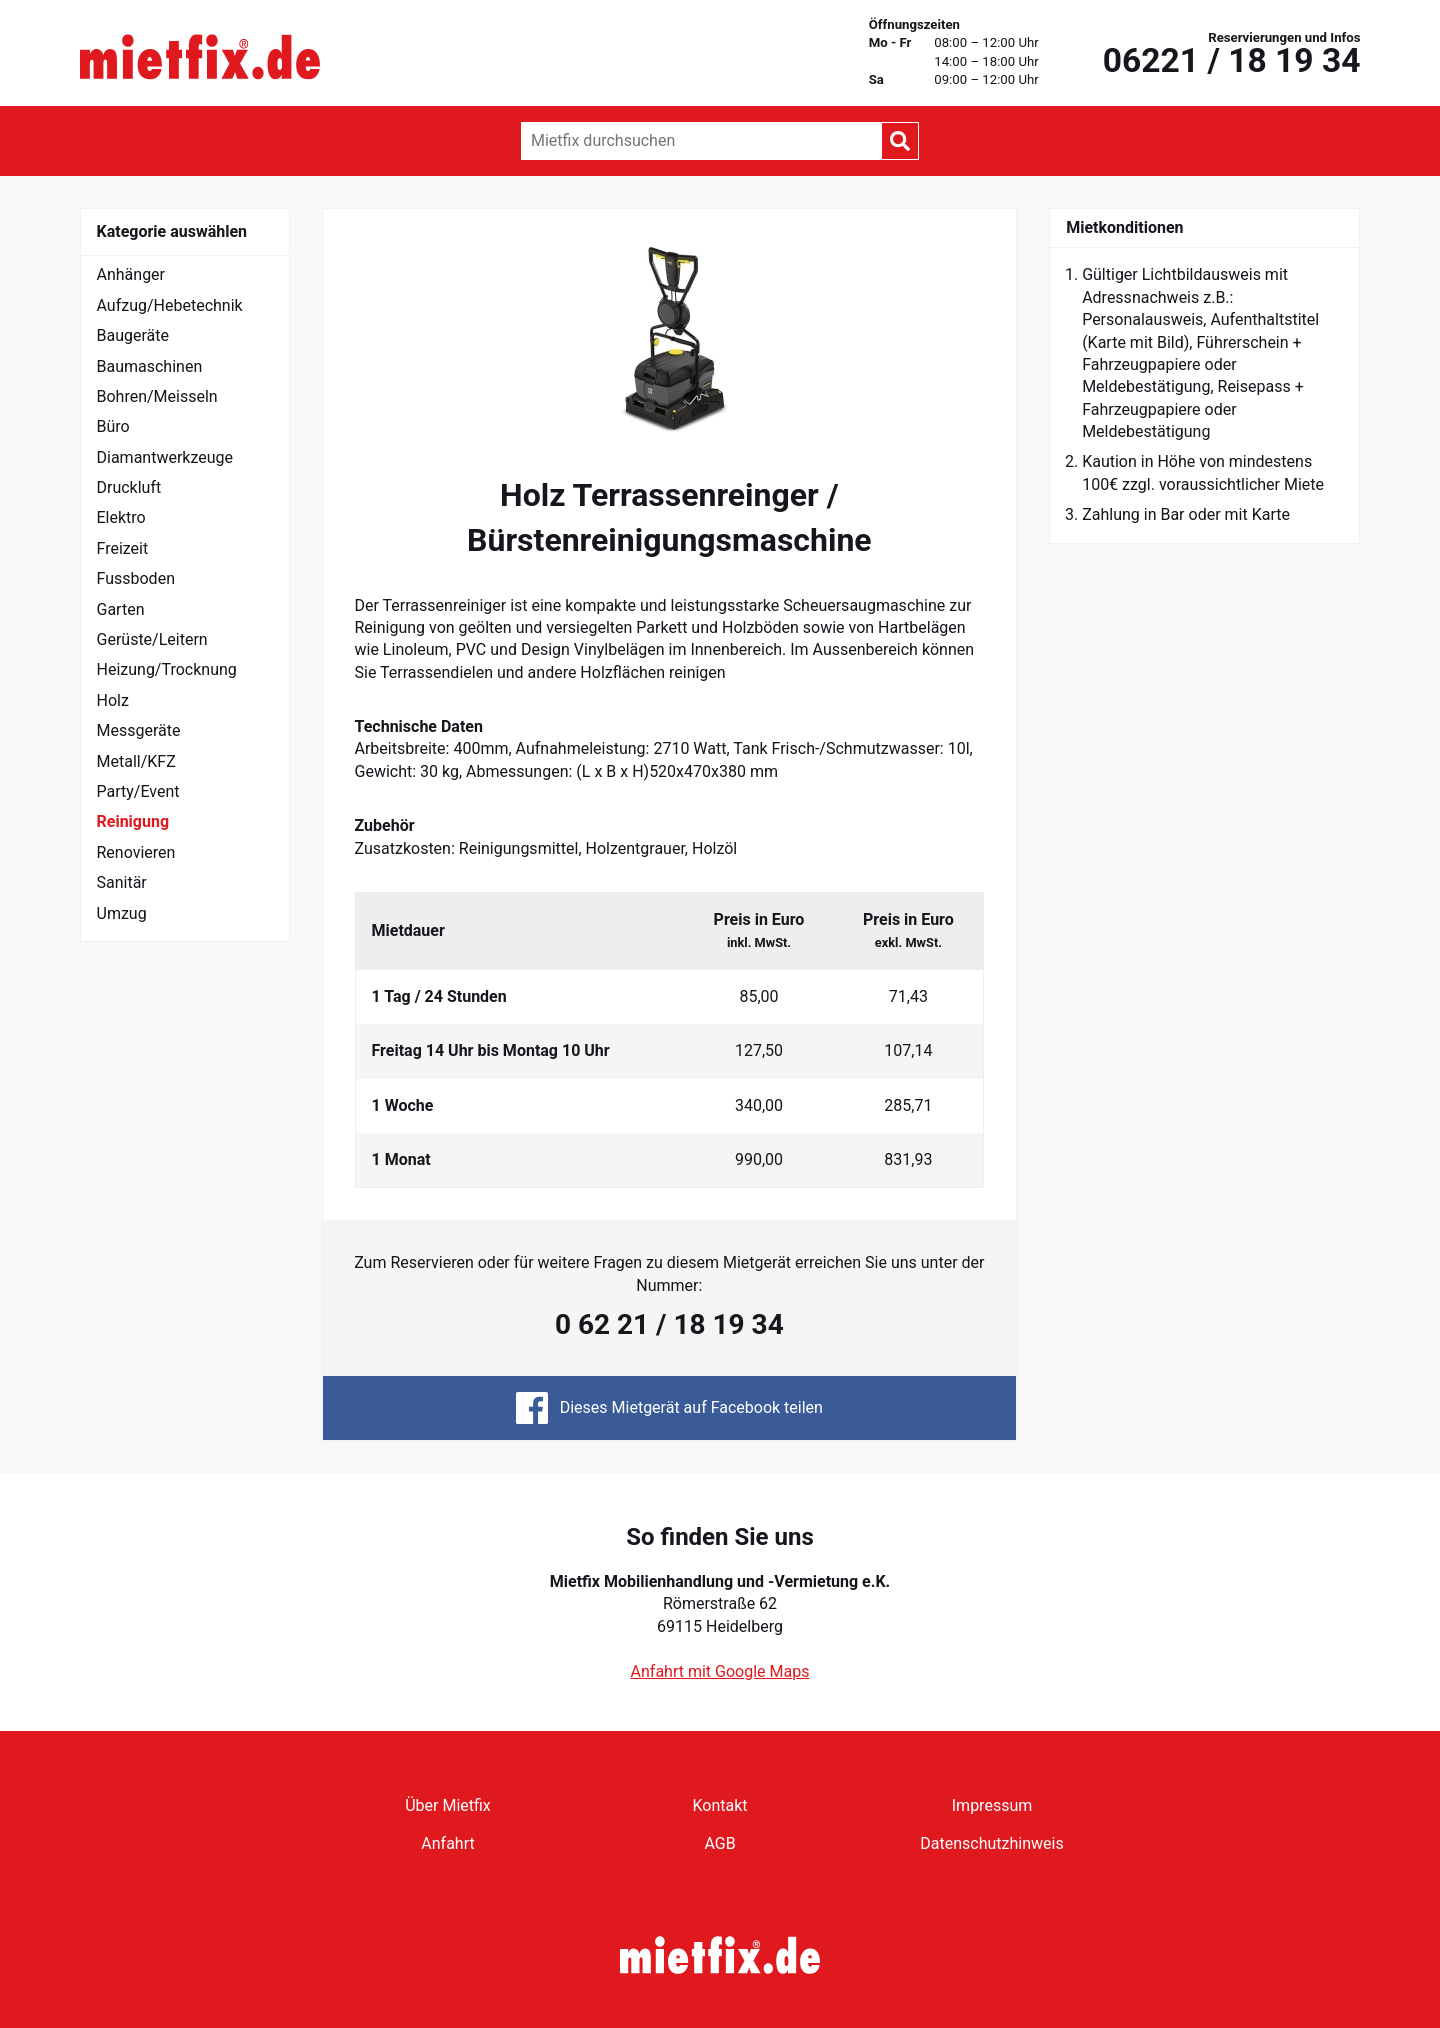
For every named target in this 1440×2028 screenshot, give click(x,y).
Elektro (121, 517)
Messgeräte (139, 730)
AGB (719, 1843)
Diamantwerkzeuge (165, 457)
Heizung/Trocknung (167, 669)
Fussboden (136, 578)
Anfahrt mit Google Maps (720, 1671)
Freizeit (123, 548)
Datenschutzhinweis (991, 1843)
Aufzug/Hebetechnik (170, 305)
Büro (113, 426)
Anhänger (131, 274)
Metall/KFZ (136, 761)
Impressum (992, 1805)
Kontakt (719, 1805)
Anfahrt (447, 1843)
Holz (113, 700)
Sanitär (122, 882)
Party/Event (138, 791)
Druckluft (129, 487)
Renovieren (136, 852)
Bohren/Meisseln (157, 396)
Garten (121, 609)
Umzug (122, 913)
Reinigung (133, 821)
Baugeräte (133, 335)
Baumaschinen (150, 366)
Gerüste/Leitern (152, 639)
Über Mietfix (448, 1805)
